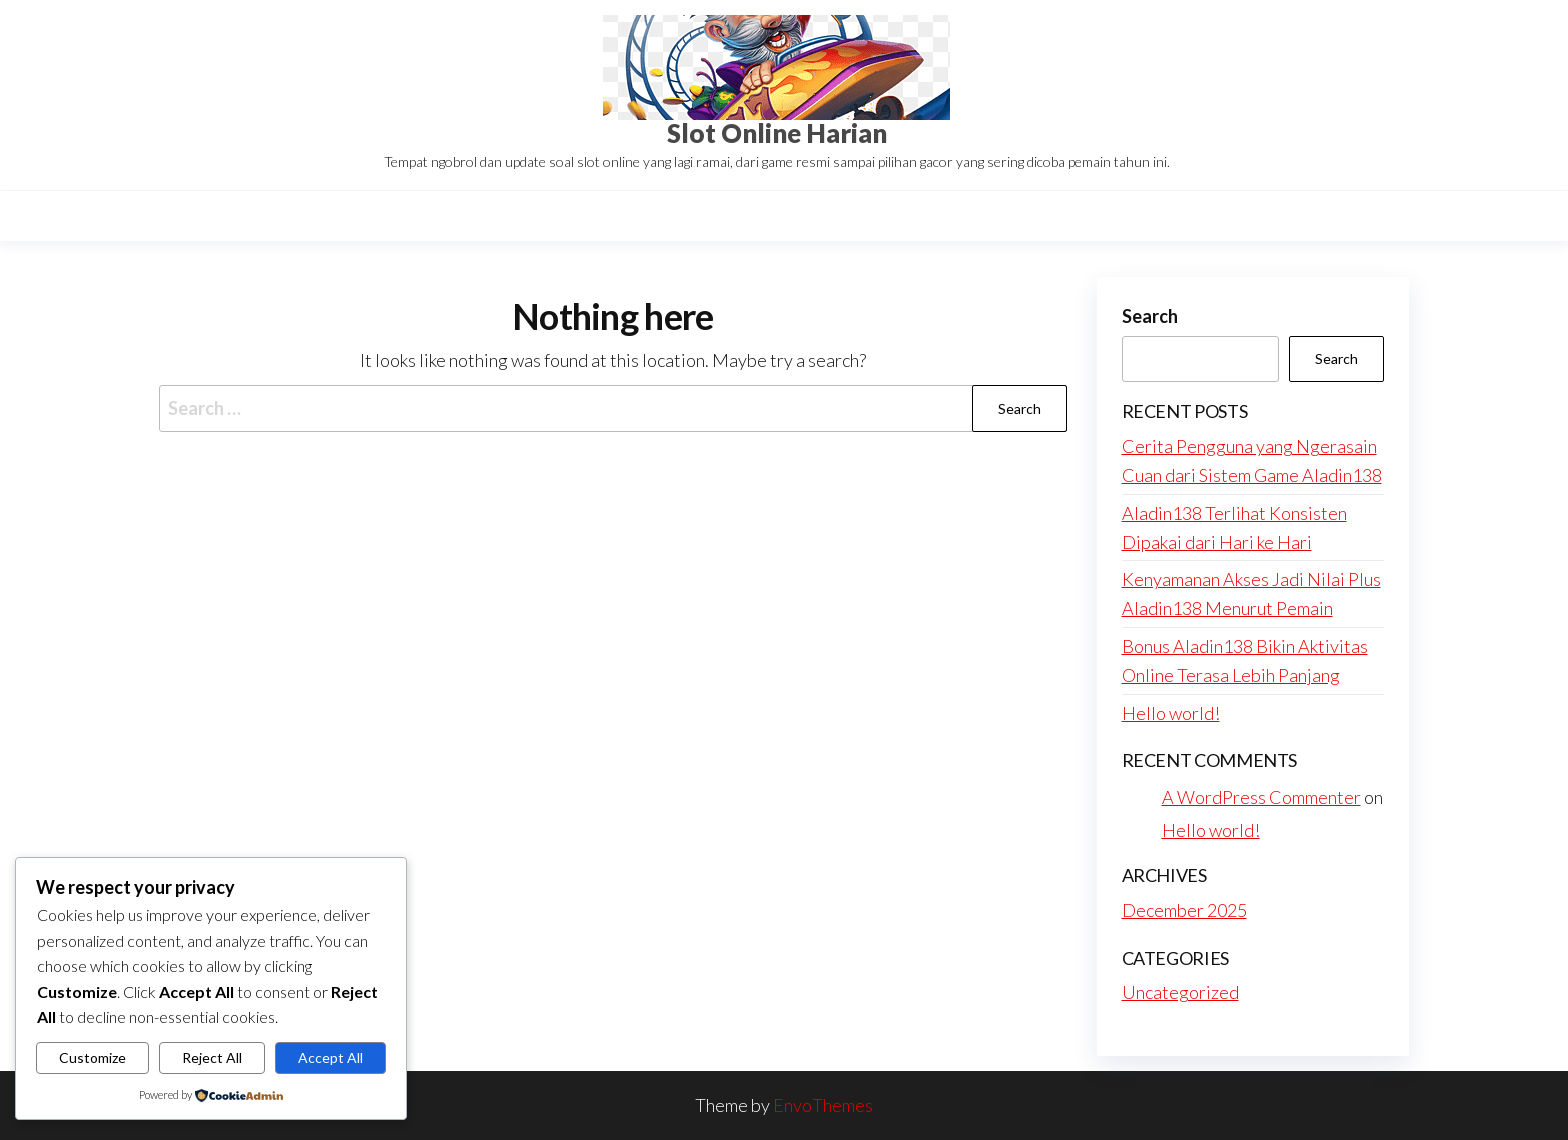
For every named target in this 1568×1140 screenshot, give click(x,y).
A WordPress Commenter (1261, 797)
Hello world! (1171, 713)
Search (1150, 316)
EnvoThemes (823, 1105)
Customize (92, 1057)
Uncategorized (1180, 992)
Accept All (330, 1057)
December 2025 (1184, 910)
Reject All (212, 1057)
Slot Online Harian (777, 133)
